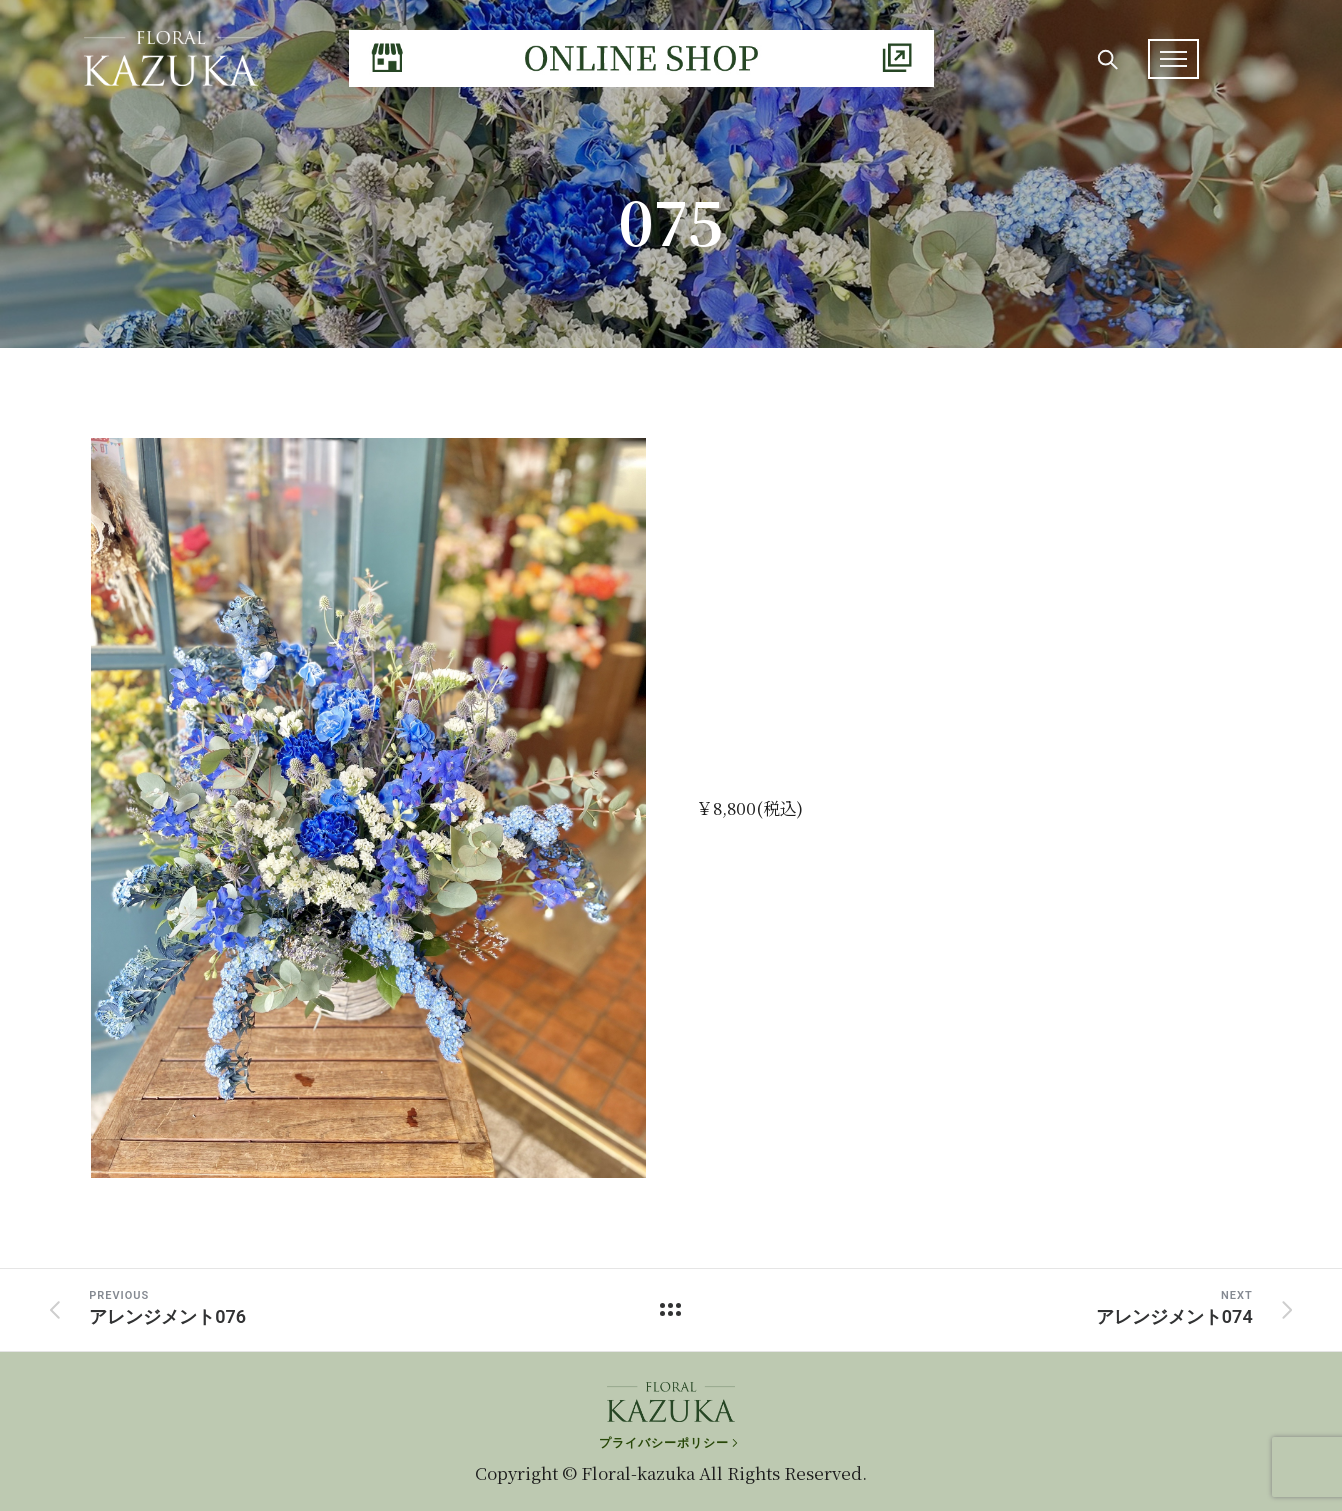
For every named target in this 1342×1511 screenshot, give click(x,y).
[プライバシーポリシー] (670, 1437)
